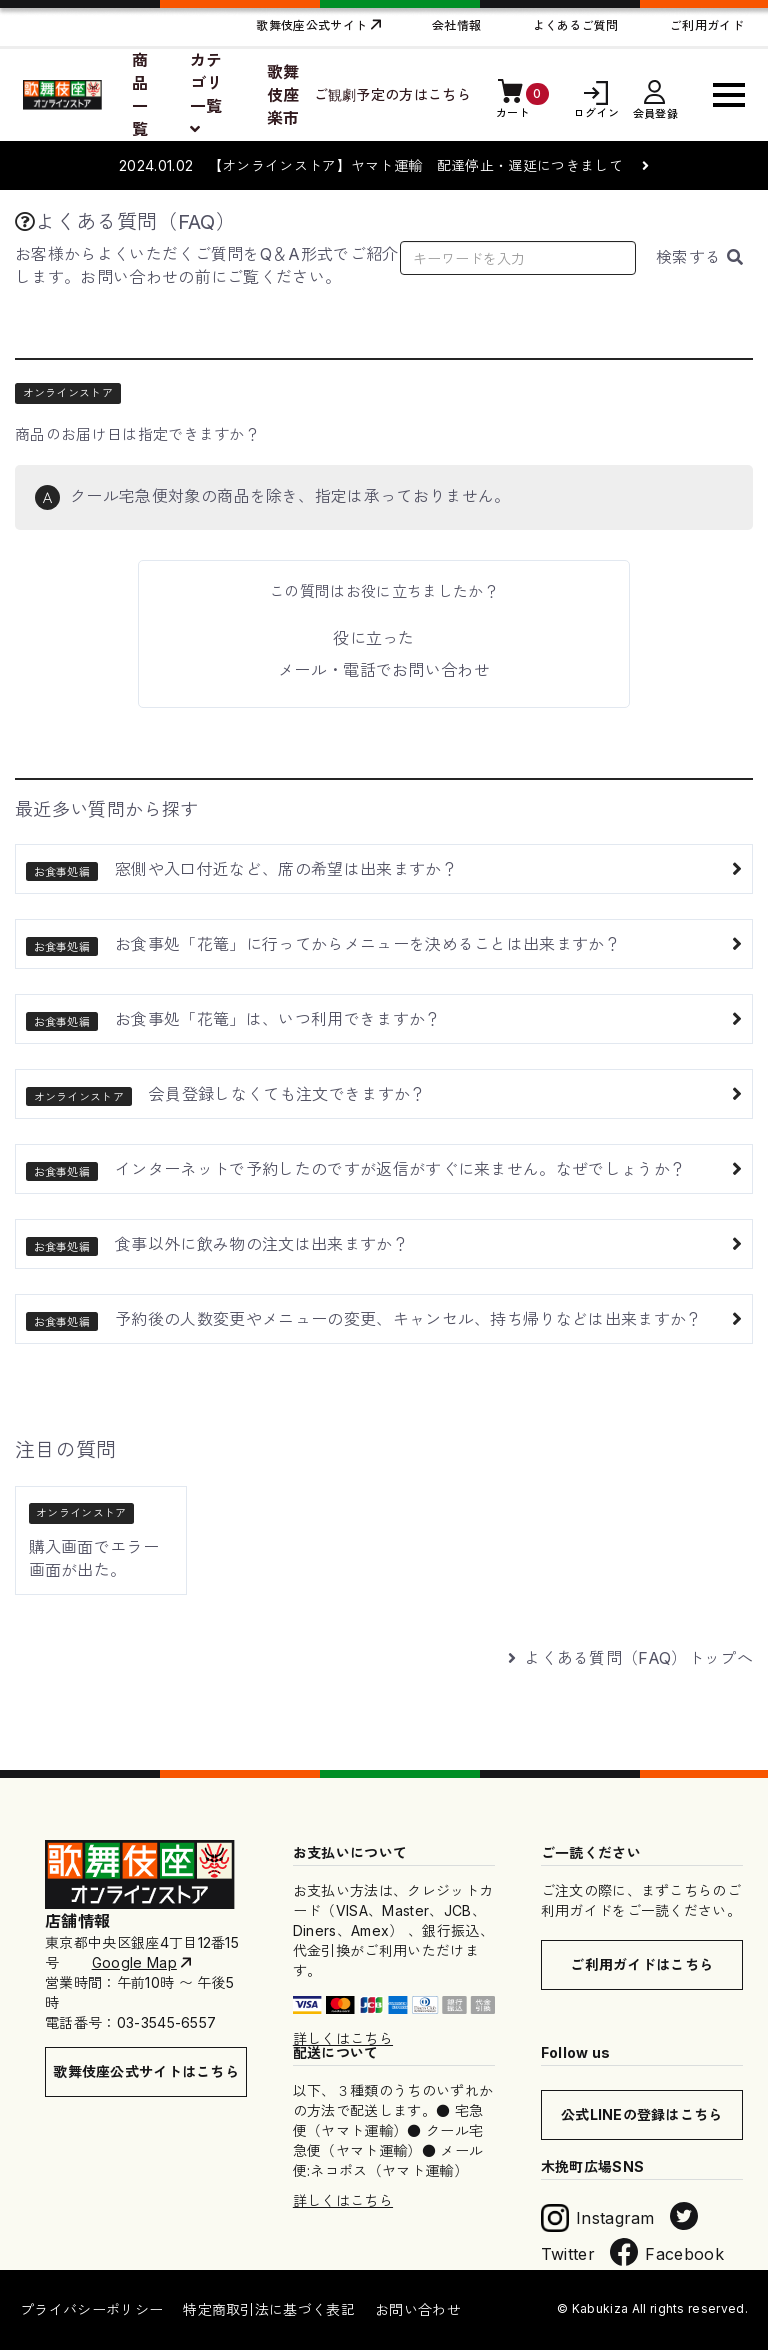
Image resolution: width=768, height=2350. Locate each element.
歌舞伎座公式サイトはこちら (146, 2071)
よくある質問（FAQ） (125, 222)
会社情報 (456, 25)
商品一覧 (140, 94)
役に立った (374, 638)
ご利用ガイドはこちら (641, 1964)
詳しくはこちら (343, 2038)
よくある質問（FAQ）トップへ (630, 1658)
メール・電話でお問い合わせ (384, 670)
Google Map (134, 1962)
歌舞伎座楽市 (283, 95)
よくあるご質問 (576, 25)
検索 (699, 257)
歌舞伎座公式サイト (311, 25)
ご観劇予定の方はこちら (393, 94)
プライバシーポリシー (91, 2309)
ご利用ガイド (707, 25)
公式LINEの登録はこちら (642, 2114)
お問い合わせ (418, 2309)
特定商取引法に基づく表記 (269, 2309)
